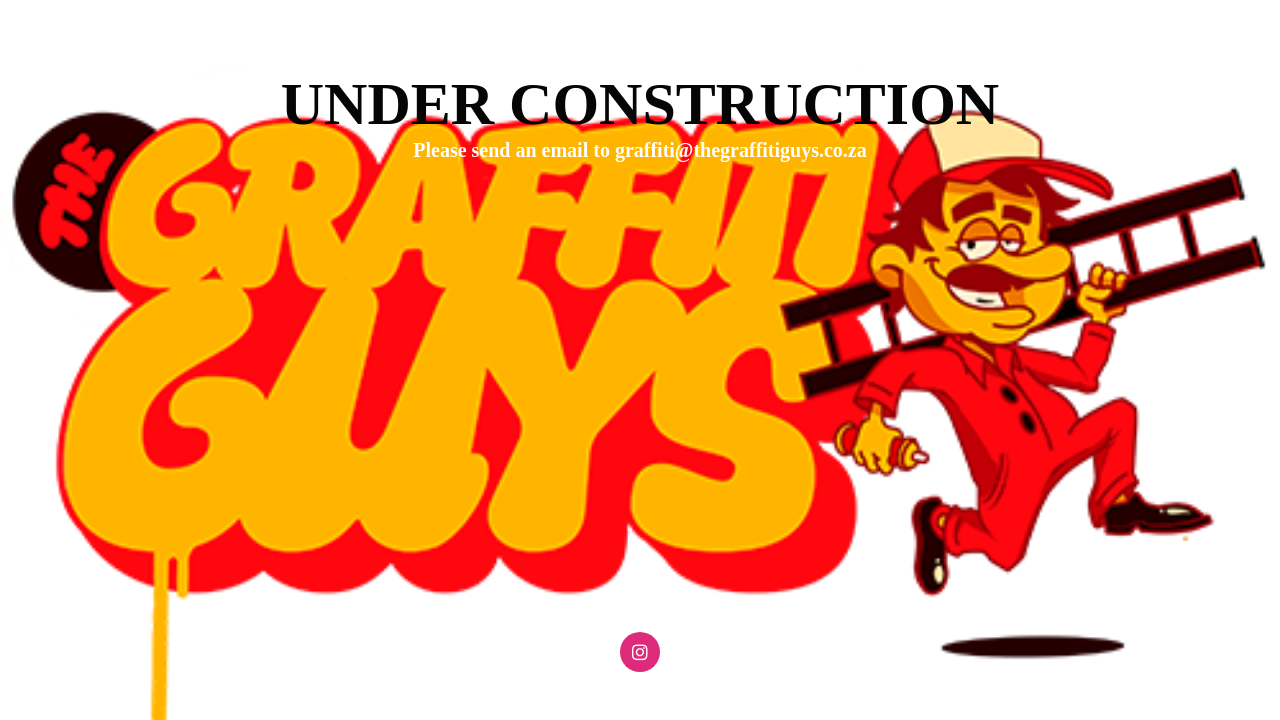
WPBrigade (1222, 705)
